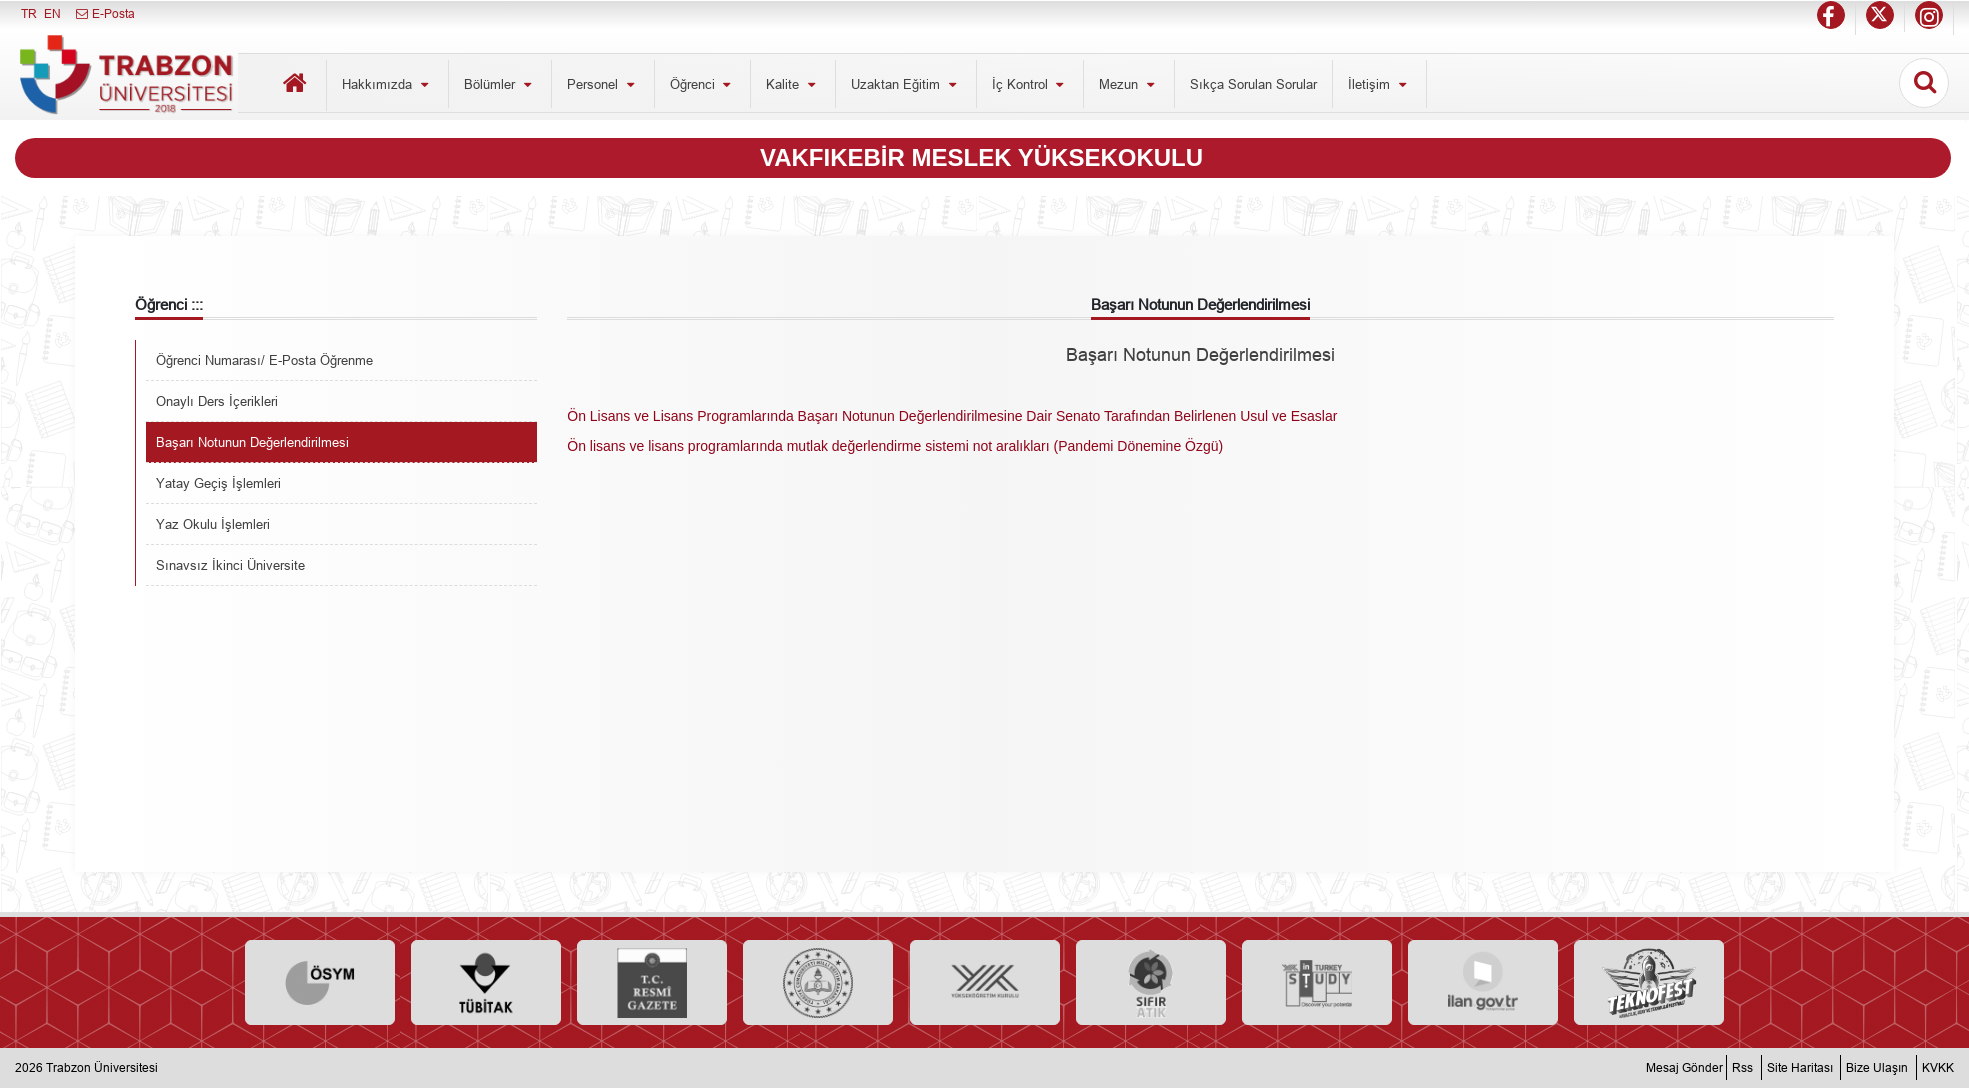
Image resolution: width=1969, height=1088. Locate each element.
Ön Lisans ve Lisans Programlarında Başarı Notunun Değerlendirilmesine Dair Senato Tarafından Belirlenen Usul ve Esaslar (952, 416)
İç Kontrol (1030, 84)
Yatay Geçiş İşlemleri (218, 483)
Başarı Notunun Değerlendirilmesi (252, 442)
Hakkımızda (387, 84)
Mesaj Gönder (1684, 1067)
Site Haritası (1800, 1067)
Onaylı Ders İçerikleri (217, 401)
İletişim (1379, 84)
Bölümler (500, 84)
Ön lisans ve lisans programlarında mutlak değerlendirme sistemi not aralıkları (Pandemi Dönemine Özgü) (895, 446)
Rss (1742, 1067)
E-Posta (104, 13)
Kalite (793, 84)
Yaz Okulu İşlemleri (213, 524)
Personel (603, 84)
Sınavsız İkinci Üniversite (230, 565)
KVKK (1938, 1067)
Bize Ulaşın (1877, 1067)
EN (52, 13)
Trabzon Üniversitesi (102, 1067)
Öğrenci (703, 84)
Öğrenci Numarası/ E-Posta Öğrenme (264, 360)
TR (29, 13)
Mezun (1129, 84)
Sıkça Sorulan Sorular (1253, 84)
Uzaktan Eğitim (906, 84)
